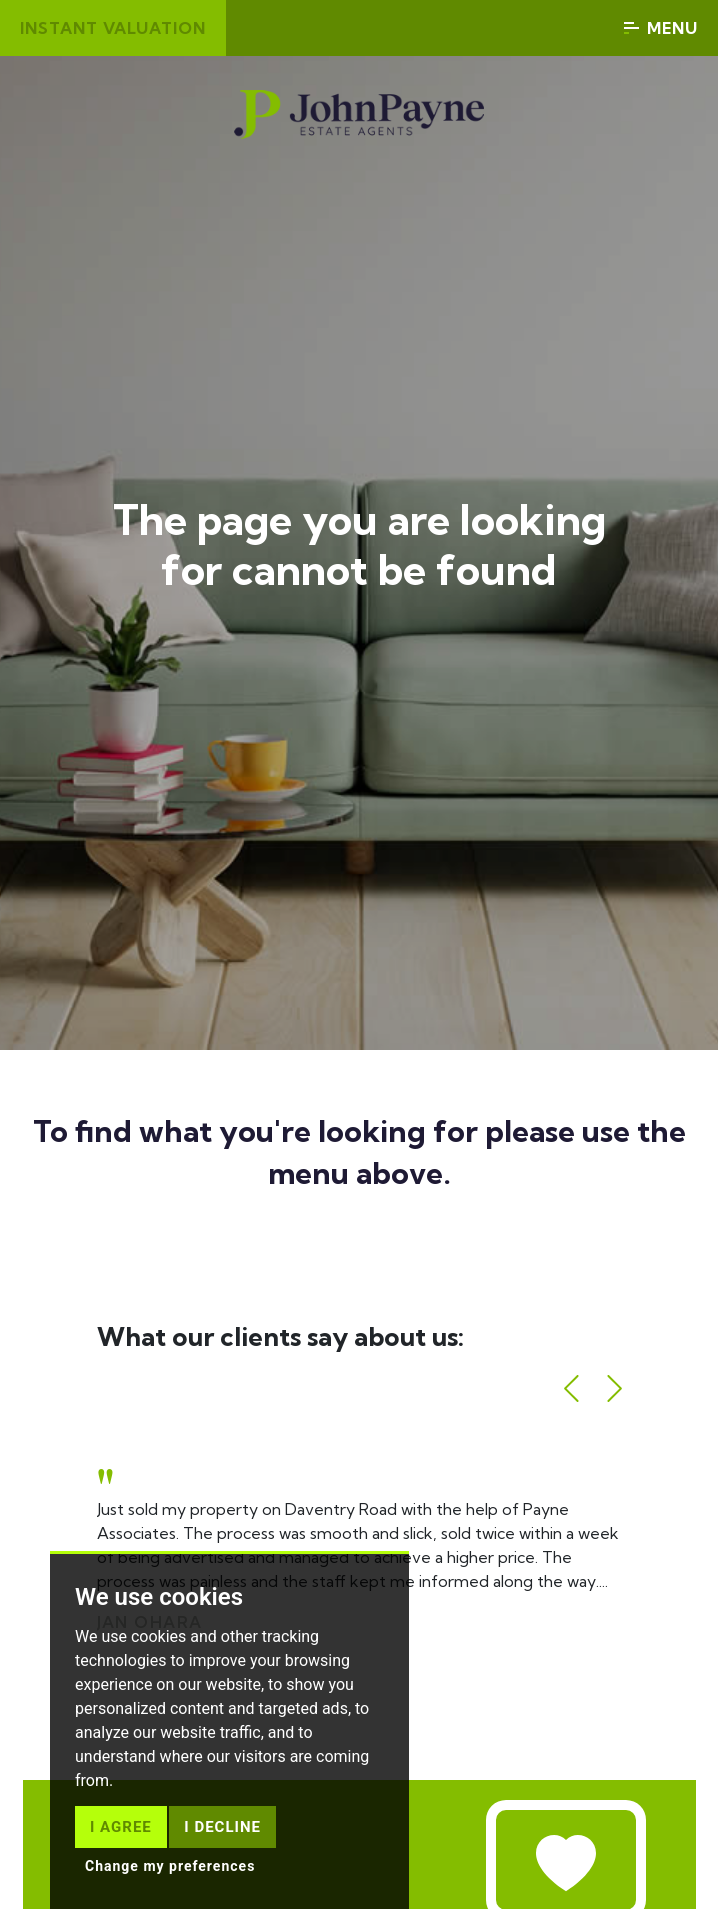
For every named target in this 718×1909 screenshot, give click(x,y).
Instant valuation (113, 28)
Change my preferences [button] (170, 1866)
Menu (661, 28)
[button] (571, 1388)
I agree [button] (121, 1827)
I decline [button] (222, 1827)
